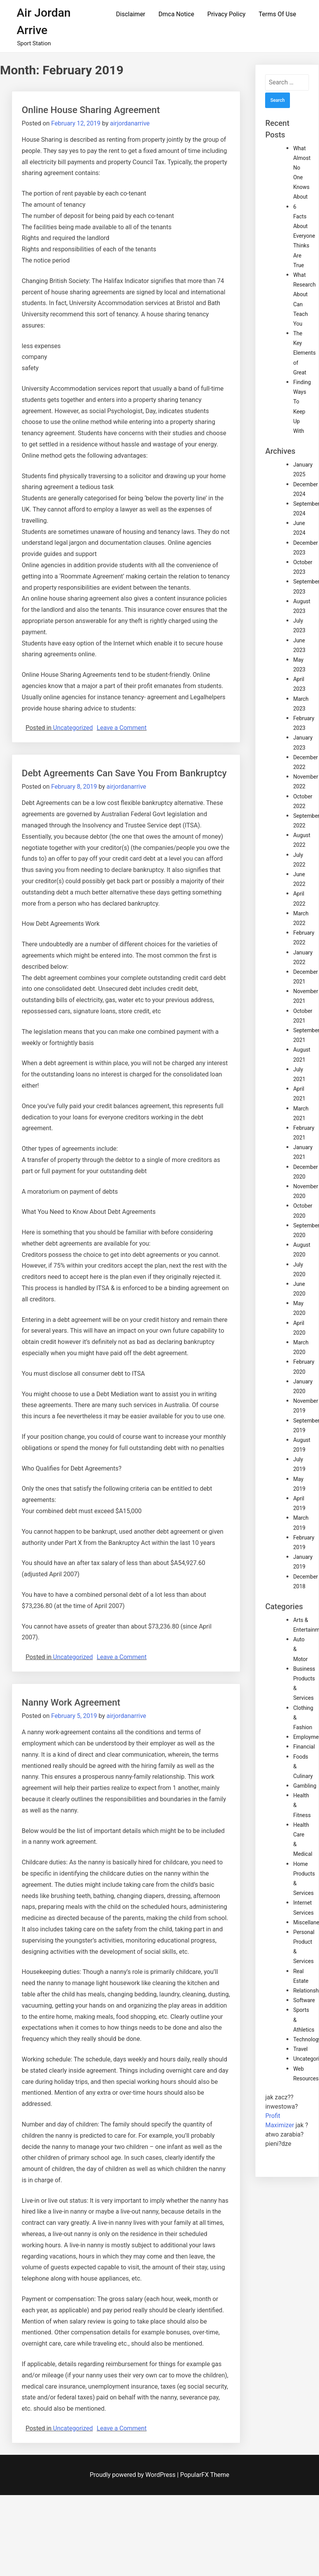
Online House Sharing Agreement (91, 110)
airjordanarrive (130, 123)
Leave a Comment (122, 727)
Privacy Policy (226, 14)
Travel (300, 2049)
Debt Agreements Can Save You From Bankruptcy (124, 773)
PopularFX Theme (204, 2474)
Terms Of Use (277, 14)
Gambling (304, 1786)
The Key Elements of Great (304, 353)
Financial (304, 1747)
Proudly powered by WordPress (133, 2474)
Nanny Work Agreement (71, 1702)
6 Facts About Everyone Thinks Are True (304, 236)
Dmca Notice (176, 14)
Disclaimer (130, 14)
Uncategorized (73, 727)
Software (304, 2000)
